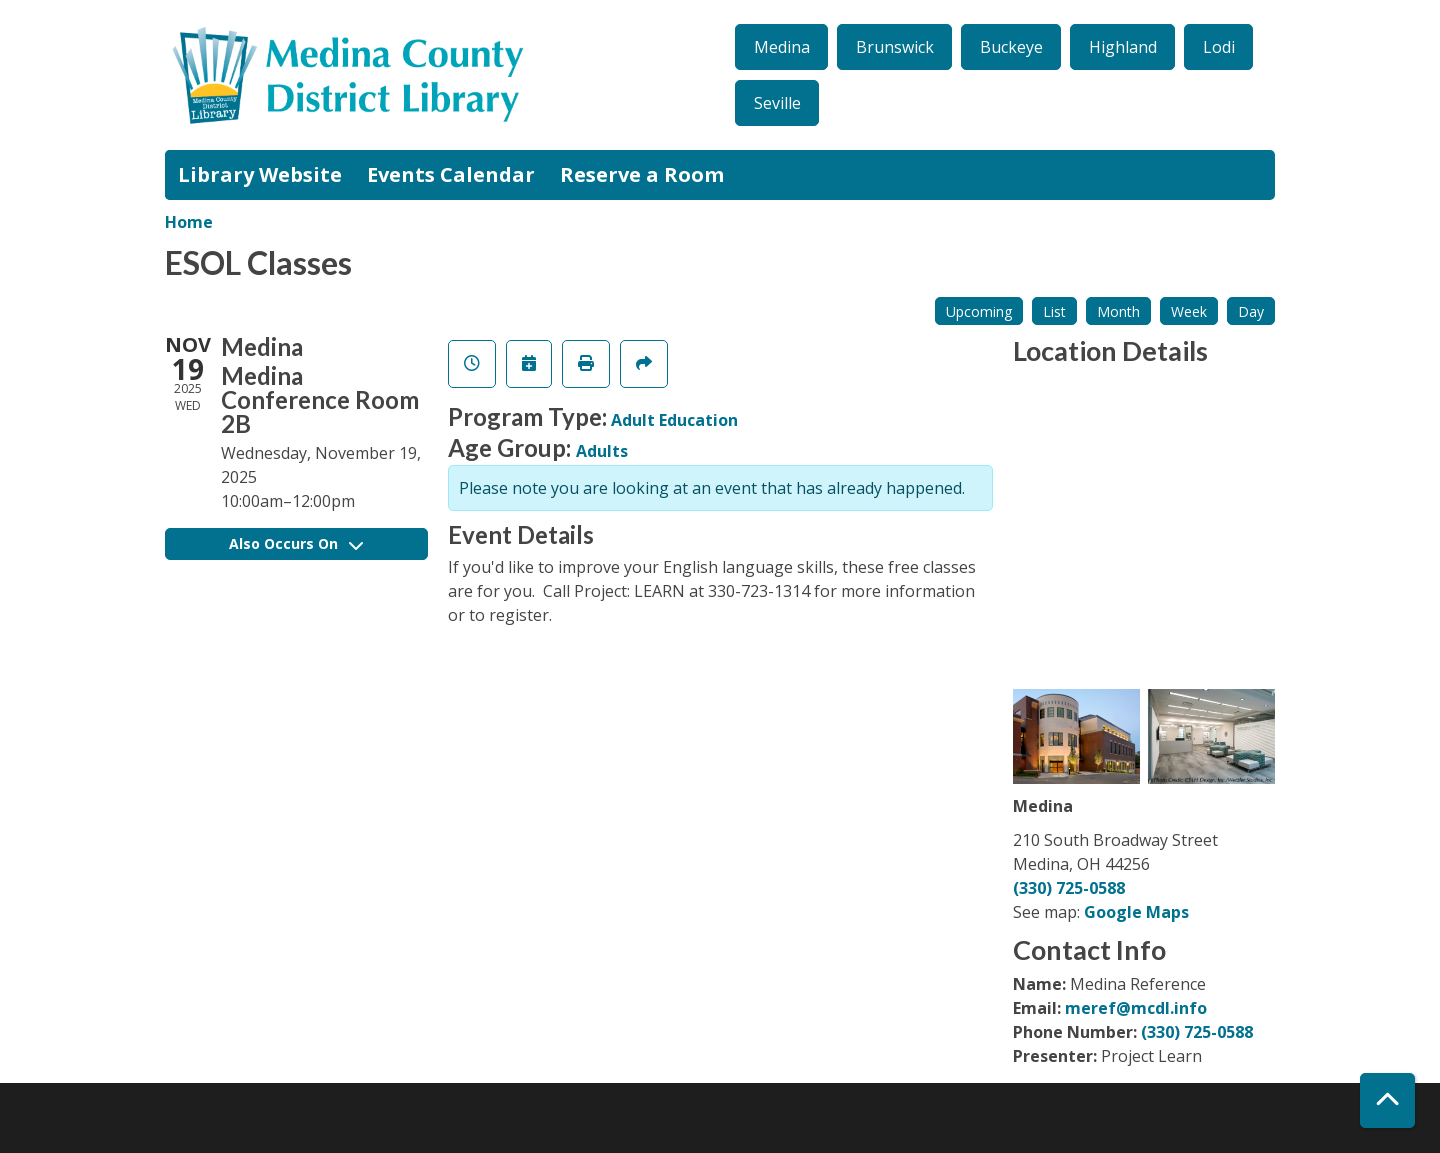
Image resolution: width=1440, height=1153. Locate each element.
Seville (777, 103)
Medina (782, 47)
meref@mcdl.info (1136, 1008)
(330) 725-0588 (1069, 888)
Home (189, 222)
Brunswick (895, 47)
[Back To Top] (1387, 1100)
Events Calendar (451, 174)
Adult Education (674, 420)
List (1054, 311)
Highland (1123, 47)
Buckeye (1011, 47)
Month (1118, 311)
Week (1189, 311)
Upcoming (979, 311)
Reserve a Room (642, 174)
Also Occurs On (296, 543)
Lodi (1219, 47)
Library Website (260, 174)
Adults (602, 451)
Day (1251, 311)
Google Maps (1136, 912)
